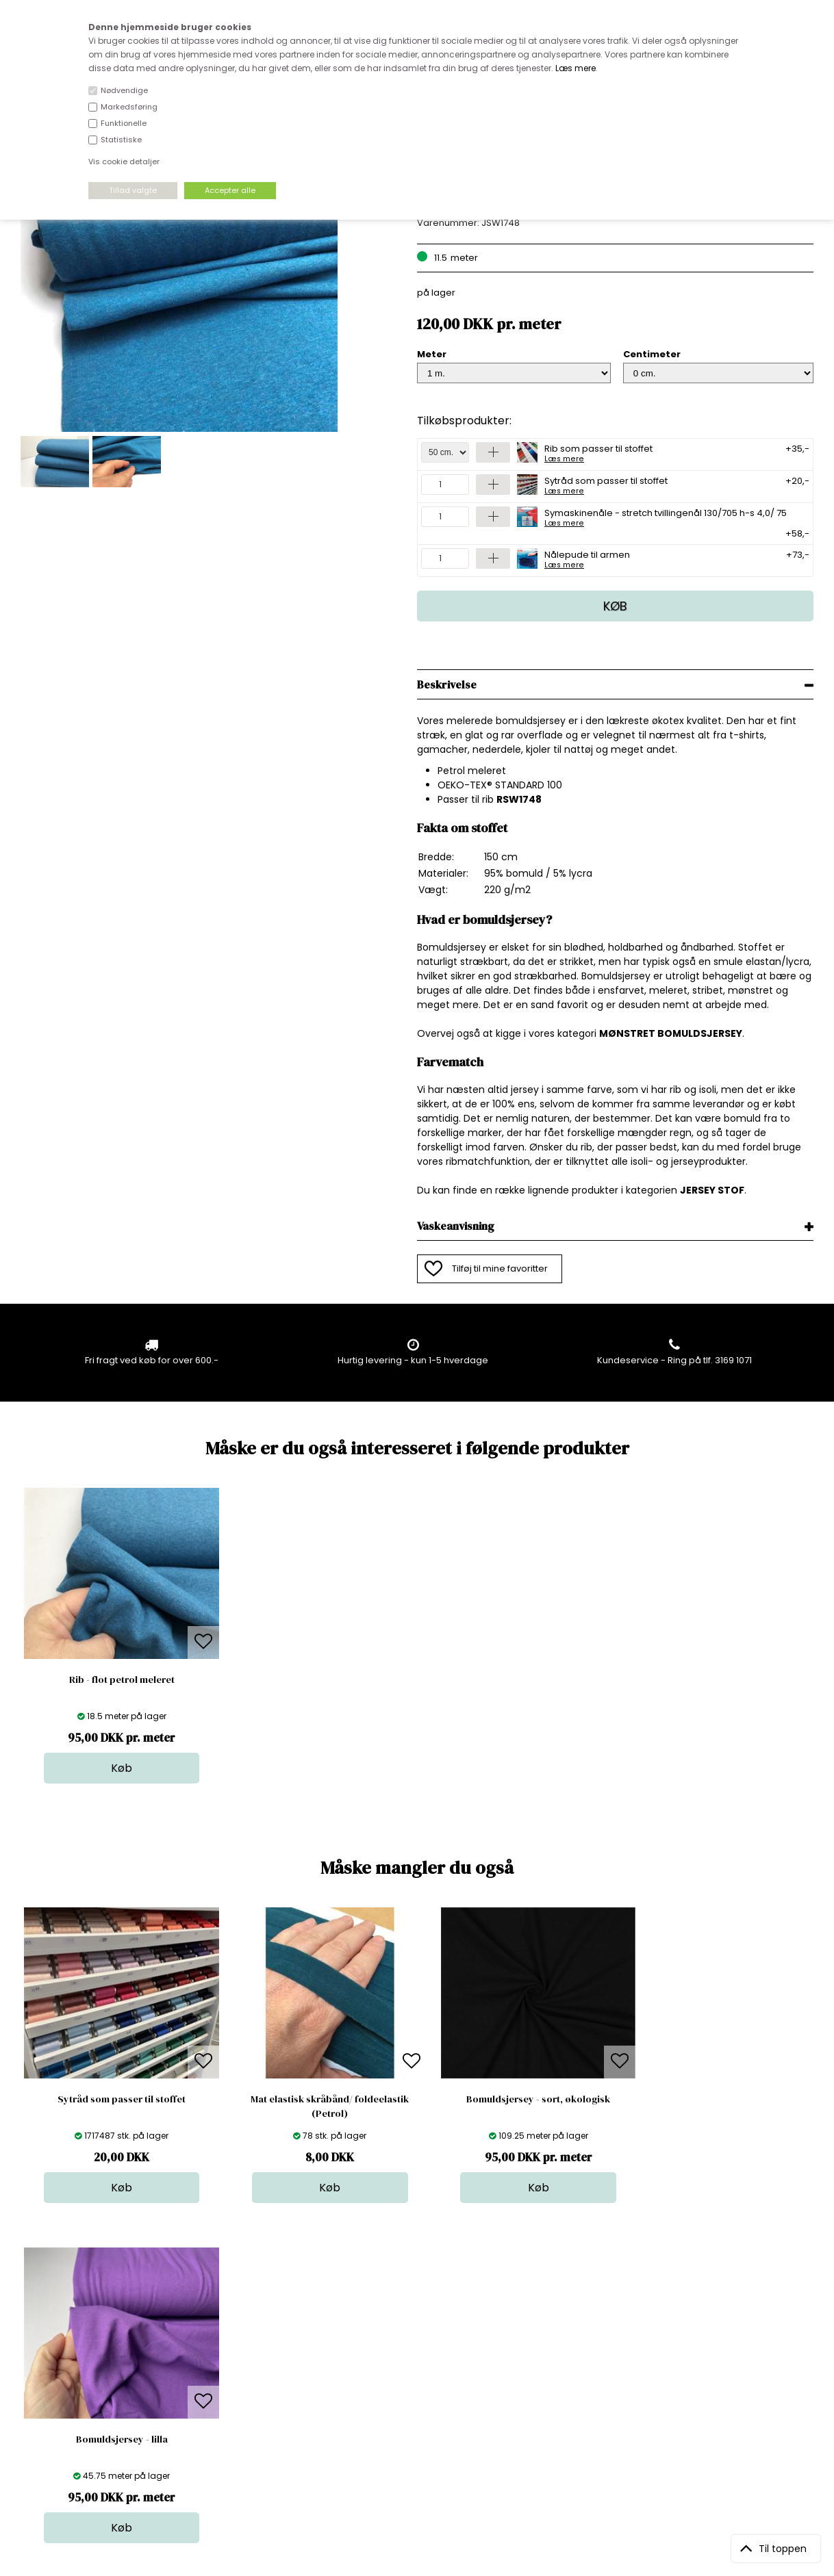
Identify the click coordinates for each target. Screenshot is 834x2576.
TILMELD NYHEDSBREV (697, 2367)
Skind (413, 2349)
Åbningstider (239, 2336)
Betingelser (236, 2404)
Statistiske (121, 139)
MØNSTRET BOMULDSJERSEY (670, 1033)
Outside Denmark (250, 2390)
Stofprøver (424, 2418)
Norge (225, 2377)
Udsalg (416, 2404)
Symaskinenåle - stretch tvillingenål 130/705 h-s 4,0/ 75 (665, 516)
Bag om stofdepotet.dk (262, 2349)
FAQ (220, 2363)
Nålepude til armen (587, 558)
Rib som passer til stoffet (598, 452)
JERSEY (698, 1190)
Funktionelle (124, 123)
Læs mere (575, 68)
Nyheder (420, 2390)
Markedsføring (129, 106)
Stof (409, 2336)
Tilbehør (419, 2377)
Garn (411, 2363)
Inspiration (424, 2431)
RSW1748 (519, 799)
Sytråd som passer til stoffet (606, 484)
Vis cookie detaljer (124, 161)
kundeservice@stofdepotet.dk (89, 2404)
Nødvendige (124, 90)
